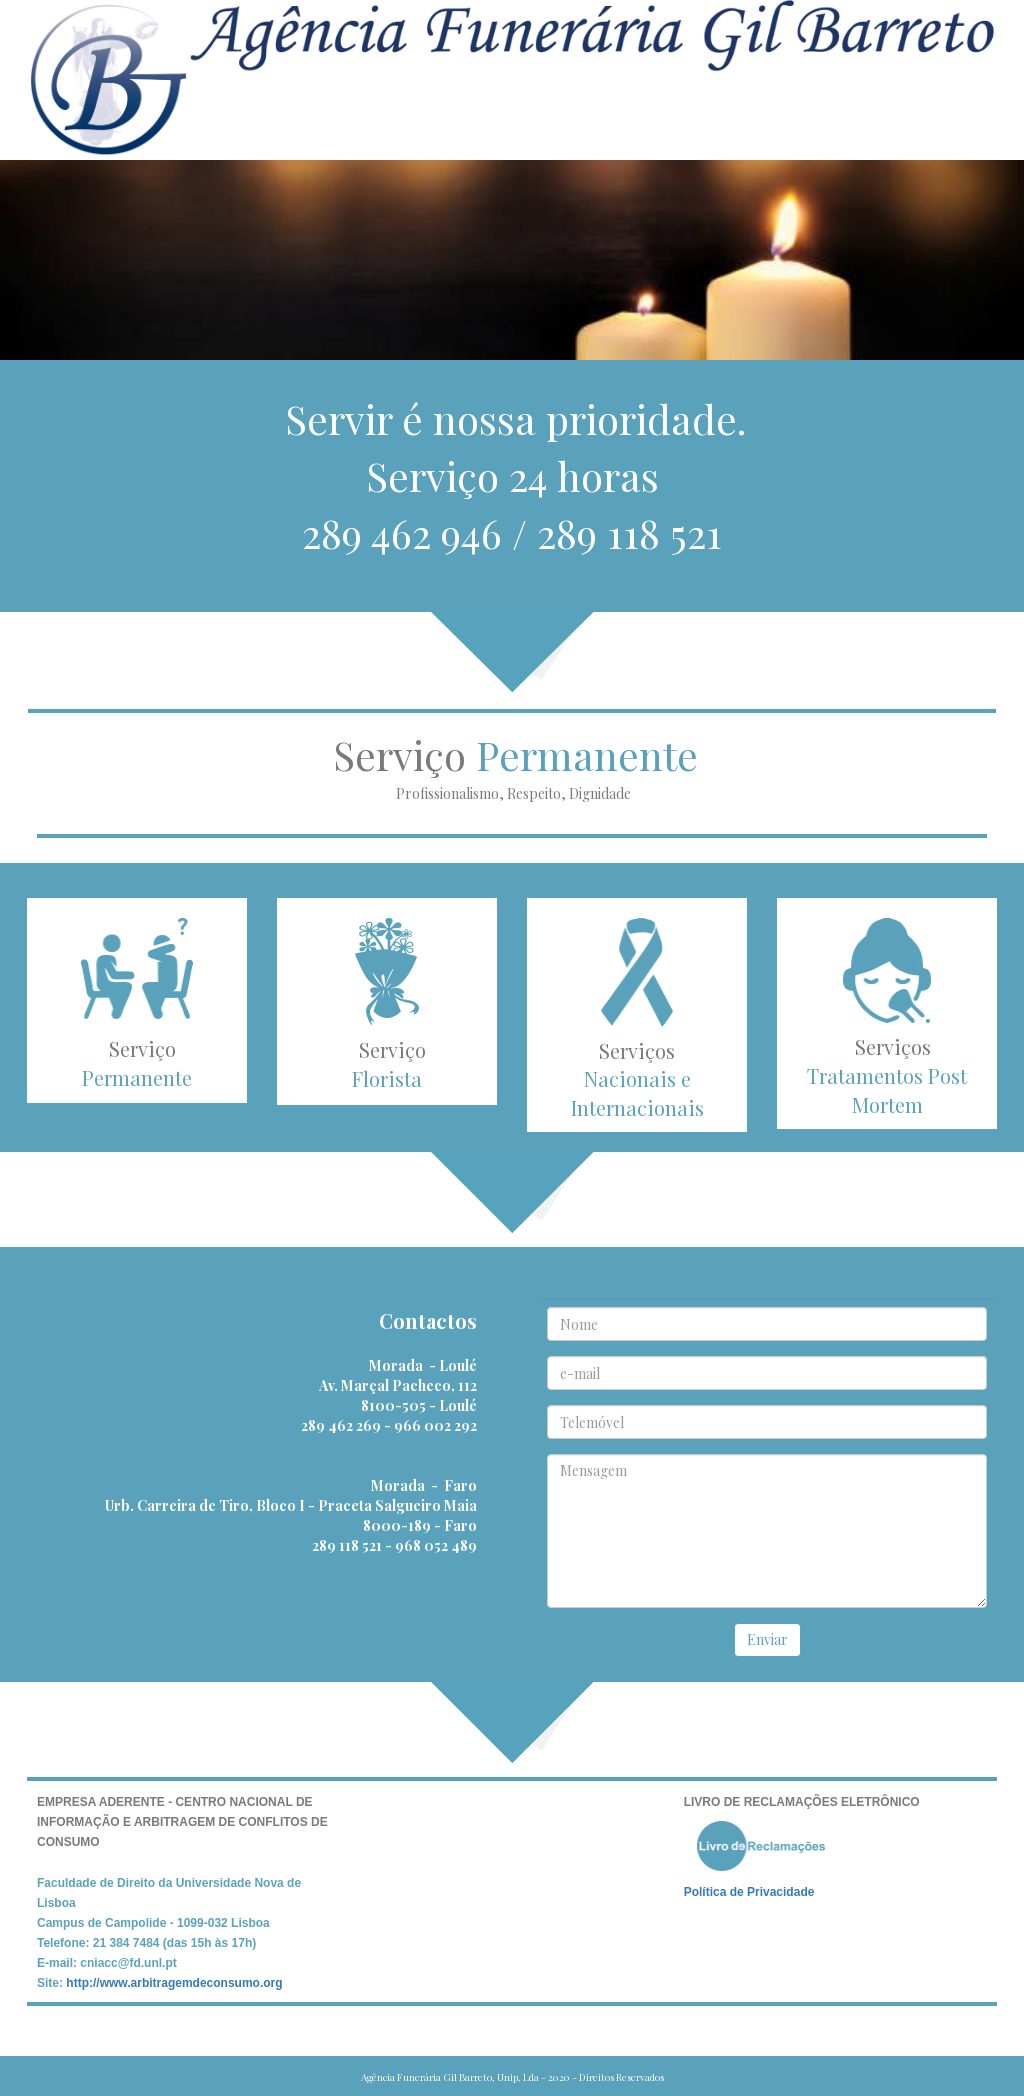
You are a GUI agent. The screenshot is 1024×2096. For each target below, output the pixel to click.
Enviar (767, 1639)
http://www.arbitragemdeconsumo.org (174, 1983)
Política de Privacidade (749, 1892)
